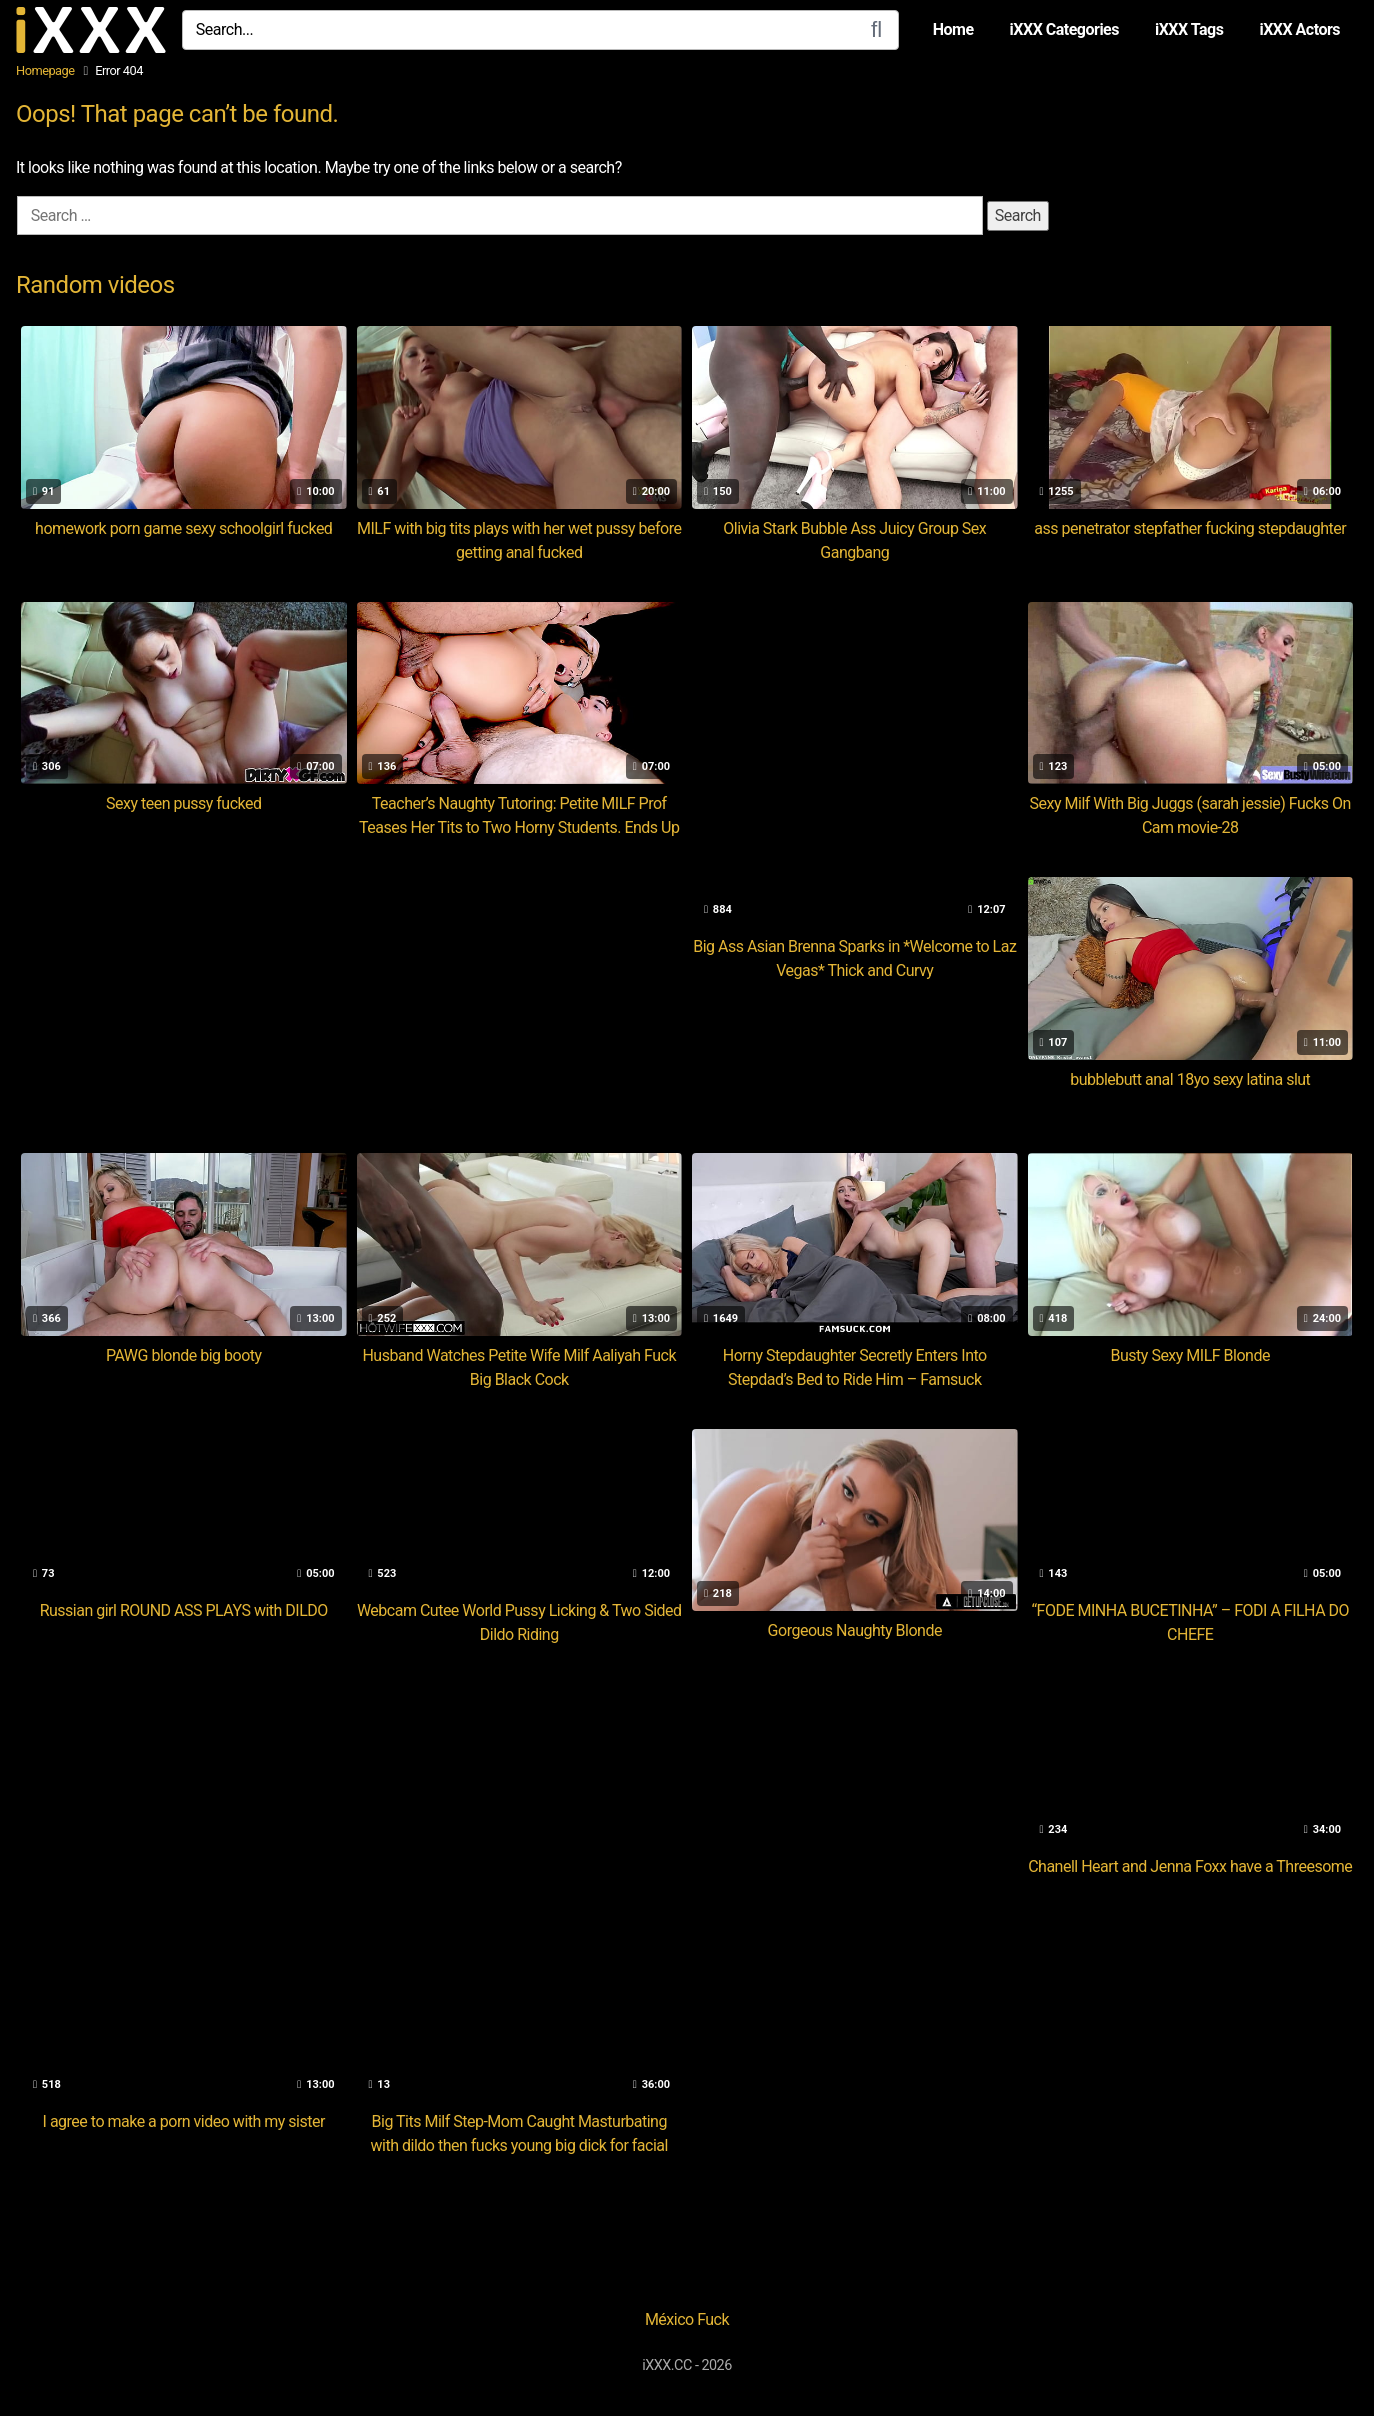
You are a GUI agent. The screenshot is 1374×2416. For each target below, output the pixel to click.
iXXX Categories (1064, 29)
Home (953, 29)
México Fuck (687, 2319)
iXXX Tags (1189, 29)
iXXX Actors (1299, 29)
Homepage (45, 70)
